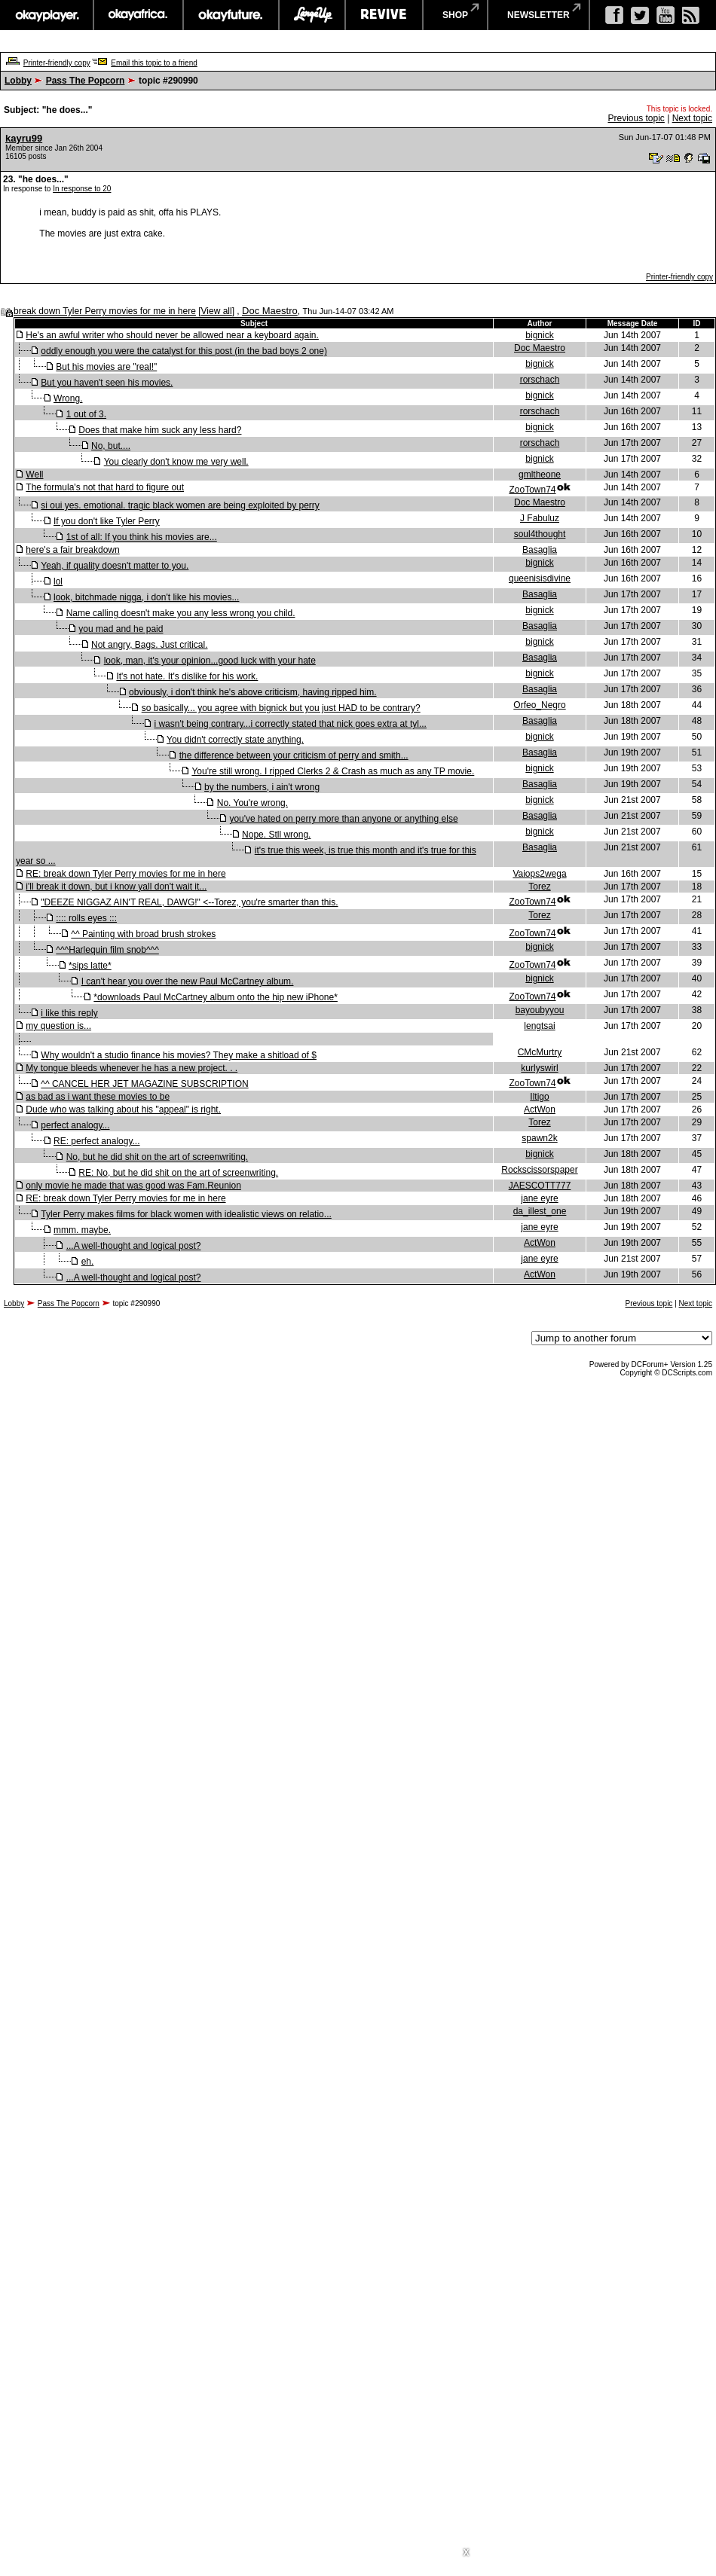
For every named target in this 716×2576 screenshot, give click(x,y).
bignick (539, 335)
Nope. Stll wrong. (276, 834)
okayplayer (46, 15)
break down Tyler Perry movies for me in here (105, 311)
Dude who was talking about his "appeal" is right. (123, 1109)
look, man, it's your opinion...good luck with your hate (210, 660)
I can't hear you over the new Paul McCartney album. (187, 981)
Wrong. (68, 398)
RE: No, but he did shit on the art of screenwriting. (178, 1172)
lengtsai (539, 1026)
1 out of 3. (86, 414)
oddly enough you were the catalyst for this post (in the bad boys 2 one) (184, 351)
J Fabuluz (539, 518)
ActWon (539, 1109)
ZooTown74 (532, 489)
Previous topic (635, 118)
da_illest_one (540, 1211)
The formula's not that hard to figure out (105, 487)
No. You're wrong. (252, 803)
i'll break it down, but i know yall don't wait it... (116, 886)
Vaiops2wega (539, 873)
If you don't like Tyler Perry (107, 521)
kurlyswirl (539, 1068)
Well (34, 474)
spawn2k (539, 1138)
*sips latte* (90, 965)
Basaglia (539, 550)
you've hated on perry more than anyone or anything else (343, 818)
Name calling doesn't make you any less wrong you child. (180, 613)
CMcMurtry (540, 1052)
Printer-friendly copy (56, 63)
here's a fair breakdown (72, 550)
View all (216, 311)
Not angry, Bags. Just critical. (149, 644)
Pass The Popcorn (85, 80)
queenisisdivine (540, 578)
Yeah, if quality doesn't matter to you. (114, 565)
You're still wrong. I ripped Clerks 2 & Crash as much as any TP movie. (332, 771)
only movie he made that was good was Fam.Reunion (133, 1185)
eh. (87, 1261)
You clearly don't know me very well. (176, 461)
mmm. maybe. (82, 1230)
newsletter (538, 15)
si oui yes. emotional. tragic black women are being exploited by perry (180, 505)
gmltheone (540, 474)
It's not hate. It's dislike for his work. (187, 676)
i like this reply (69, 1013)
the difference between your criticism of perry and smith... (293, 755)
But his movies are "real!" (106, 367)
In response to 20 (82, 189)
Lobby (18, 80)
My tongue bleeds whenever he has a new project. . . (131, 1068)
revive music (384, 15)
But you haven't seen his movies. (107, 382)
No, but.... (110, 446)
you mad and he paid (120, 629)
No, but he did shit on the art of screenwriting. (157, 1157)
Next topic (692, 118)
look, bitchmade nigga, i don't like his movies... (146, 597)
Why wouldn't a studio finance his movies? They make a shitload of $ (179, 1055)
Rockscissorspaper (539, 1169)
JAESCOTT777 (540, 1185)
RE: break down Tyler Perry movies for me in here (125, 873)
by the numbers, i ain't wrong (262, 787)
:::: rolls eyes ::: (86, 918)
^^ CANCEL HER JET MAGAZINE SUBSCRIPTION (144, 1084)
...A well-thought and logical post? (133, 1246)
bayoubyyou (540, 1010)
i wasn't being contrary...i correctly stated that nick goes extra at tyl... (290, 724)
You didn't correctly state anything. (235, 739)
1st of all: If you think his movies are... (141, 537)
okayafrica (138, 15)
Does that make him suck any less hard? (159, 430)
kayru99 (23, 138)
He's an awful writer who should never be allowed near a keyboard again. (172, 335)
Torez (539, 886)
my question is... (58, 1026)
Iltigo (539, 1096)
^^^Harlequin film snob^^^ (107, 950)
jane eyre (539, 1198)
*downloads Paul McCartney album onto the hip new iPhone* (215, 997)
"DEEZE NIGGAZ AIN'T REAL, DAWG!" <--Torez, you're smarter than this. (189, 902)
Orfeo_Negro (539, 705)
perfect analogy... (75, 1125)
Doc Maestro (270, 310)
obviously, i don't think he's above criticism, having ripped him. (253, 692)
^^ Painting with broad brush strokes (143, 934)
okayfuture (231, 15)
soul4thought (540, 534)
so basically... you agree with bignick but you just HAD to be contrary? (281, 708)
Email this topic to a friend (154, 63)
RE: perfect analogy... (97, 1141)
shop (455, 15)
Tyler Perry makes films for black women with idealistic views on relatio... (186, 1214)
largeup (312, 15)
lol (58, 581)
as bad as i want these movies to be (98, 1096)
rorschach (540, 379)
